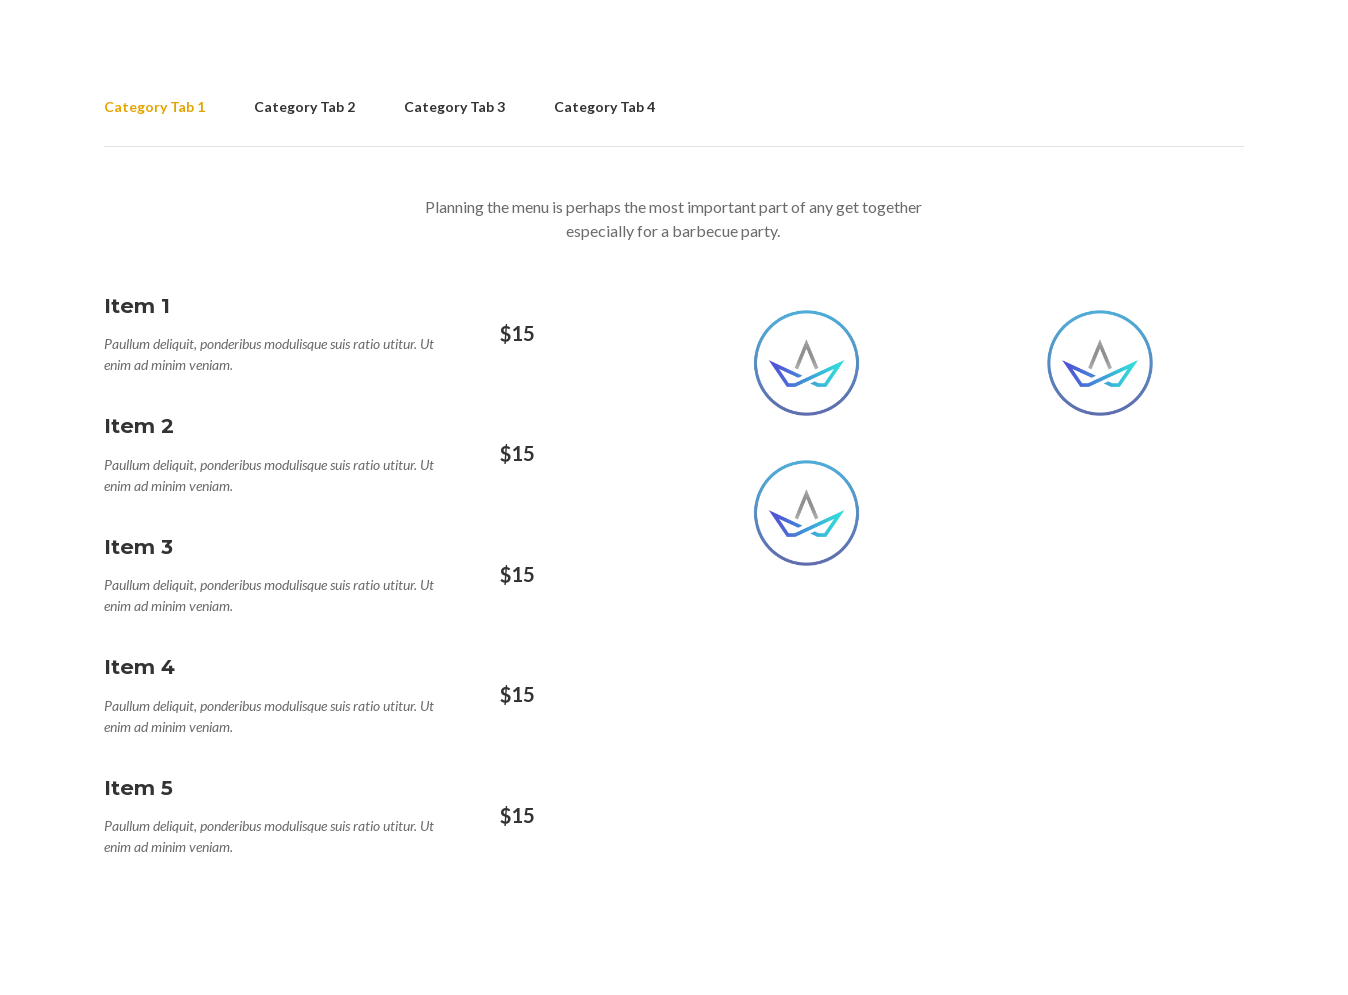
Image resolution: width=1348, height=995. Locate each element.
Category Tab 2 (304, 106)
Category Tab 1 (154, 106)
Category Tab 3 (454, 106)
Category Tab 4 (604, 106)
